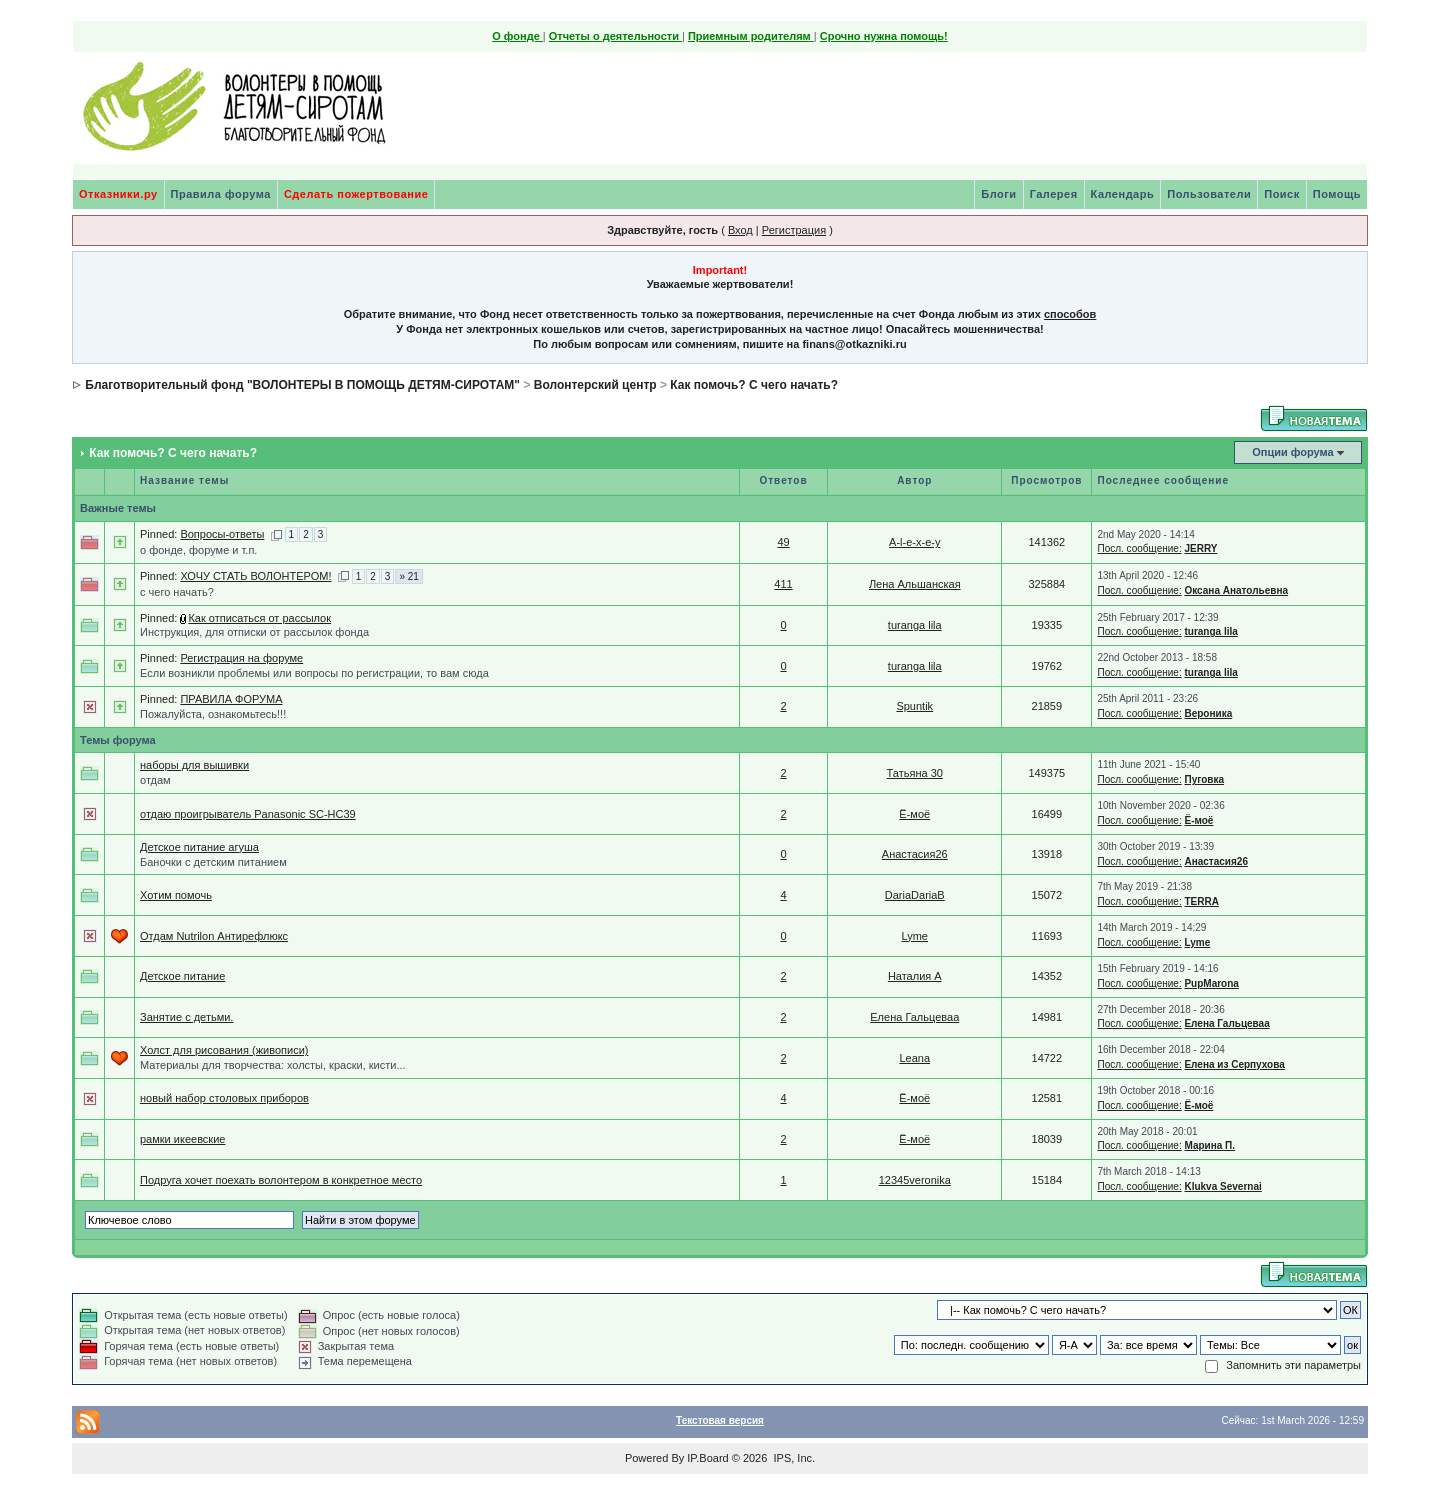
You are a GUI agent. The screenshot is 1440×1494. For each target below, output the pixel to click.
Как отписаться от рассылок (259, 618)
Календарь (1123, 194)
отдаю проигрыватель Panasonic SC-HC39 (248, 814)
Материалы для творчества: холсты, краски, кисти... (273, 1065)
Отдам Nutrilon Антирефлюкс (214, 936)
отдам (155, 780)
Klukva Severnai (1222, 1186)
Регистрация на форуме (241, 658)
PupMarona (1211, 983)
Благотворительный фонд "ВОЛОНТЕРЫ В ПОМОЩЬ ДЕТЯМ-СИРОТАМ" (302, 385)
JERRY (1200, 548)
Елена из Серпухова (1234, 1064)
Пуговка (1204, 779)
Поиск (1282, 194)
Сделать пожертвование (356, 194)
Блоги (998, 194)
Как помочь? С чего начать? (754, 385)
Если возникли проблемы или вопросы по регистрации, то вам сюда (314, 673)
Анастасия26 (915, 854)
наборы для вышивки (194, 765)
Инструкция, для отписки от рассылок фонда (254, 632)
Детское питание (182, 976)
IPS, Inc (792, 1458)
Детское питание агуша (199, 847)
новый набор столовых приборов (224, 1098)
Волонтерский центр (595, 385)
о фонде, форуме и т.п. (198, 550)
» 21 (408, 576)
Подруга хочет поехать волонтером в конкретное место (281, 1180)
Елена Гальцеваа (914, 1017)
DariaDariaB (915, 895)
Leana (914, 1058)
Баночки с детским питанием (213, 862)
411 (783, 584)
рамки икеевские (182, 1139)
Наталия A (915, 976)
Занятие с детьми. (186, 1017)
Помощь (1337, 194)
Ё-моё (914, 814)
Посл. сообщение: (1139, 548)
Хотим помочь (176, 895)
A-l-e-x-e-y (914, 542)
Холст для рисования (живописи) (224, 1050)
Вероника (1208, 713)
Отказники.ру (118, 194)
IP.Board (707, 1458)
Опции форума (1292, 452)
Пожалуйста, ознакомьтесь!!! (213, 714)
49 (783, 542)
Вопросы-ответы (222, 534)
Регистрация (794, 230)
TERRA (1201, 901)
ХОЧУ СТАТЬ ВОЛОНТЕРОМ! (255, 576)
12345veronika (915, 1180)
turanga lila (915, 625)
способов (1070, 314)
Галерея (1054, 194)
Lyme (915, 936)
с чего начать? (177, 592)
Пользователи (1209, 194)
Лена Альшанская (915, 584)
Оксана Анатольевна (1236, 590)
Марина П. (1209, 1145)
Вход (740, 230)
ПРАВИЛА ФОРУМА (231, 699)
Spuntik (914, 706)
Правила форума (221, 194)
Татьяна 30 (915, 773)
